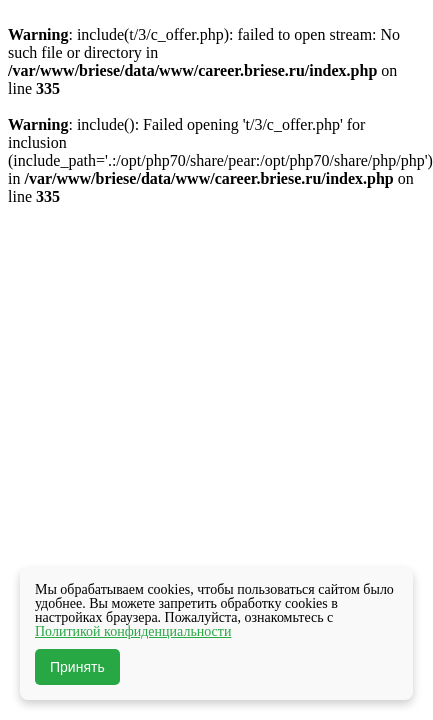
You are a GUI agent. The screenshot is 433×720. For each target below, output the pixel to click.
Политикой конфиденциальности (133, 631)
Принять (77, 667)
